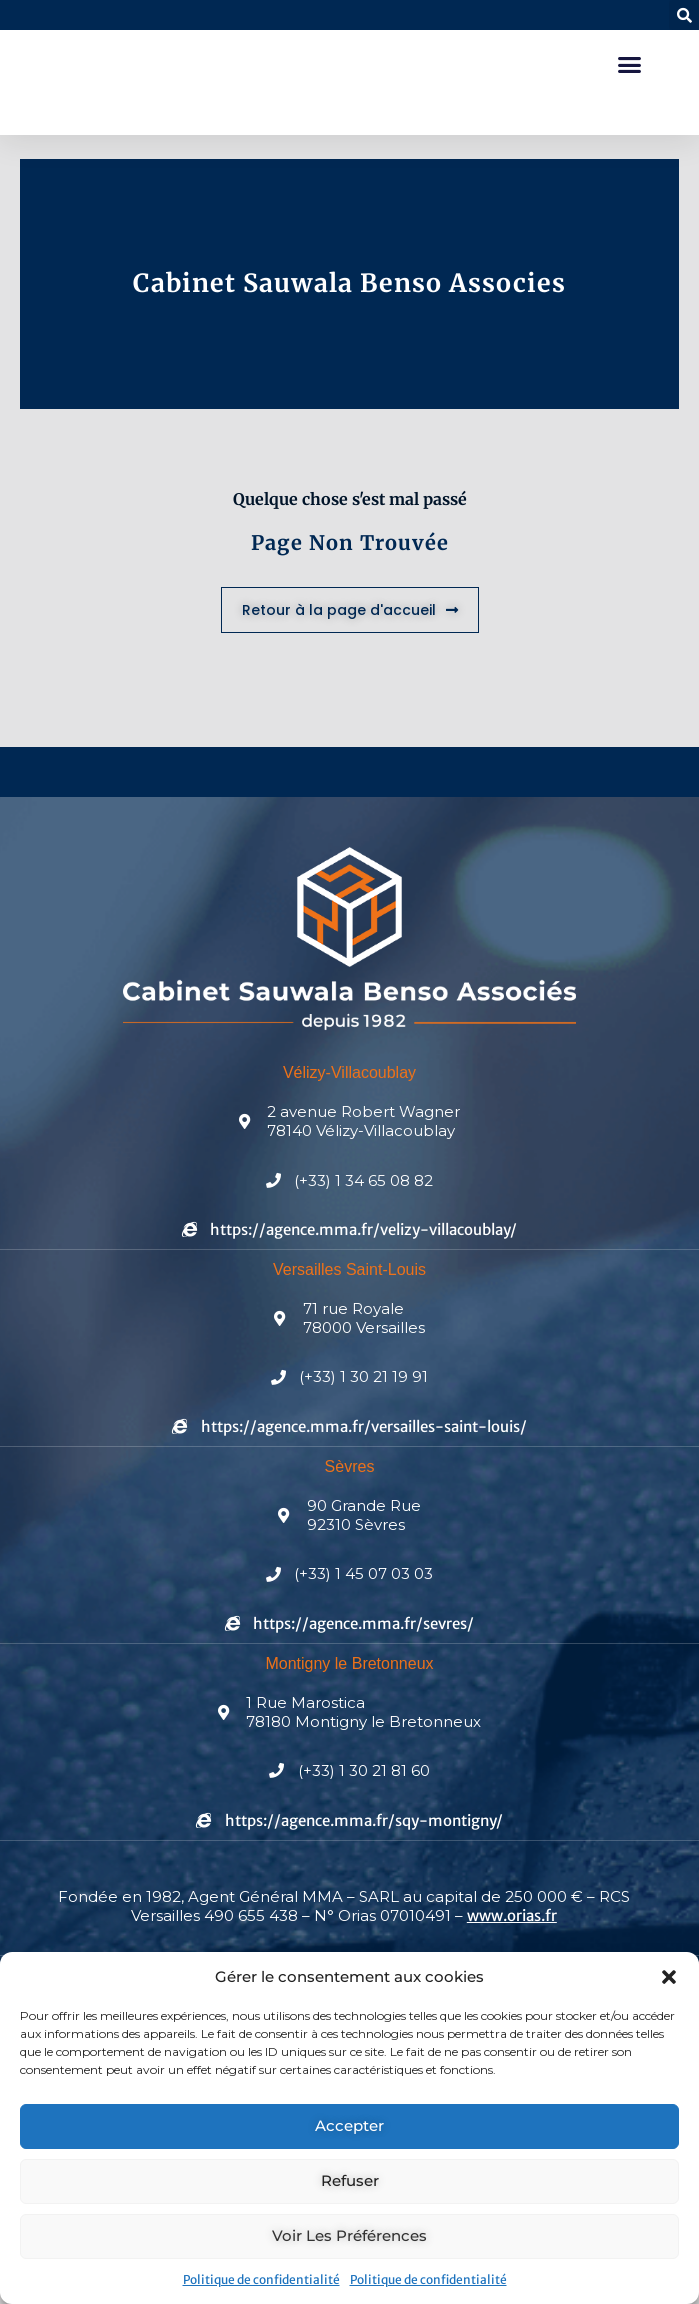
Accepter (349, 2125)
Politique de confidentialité (261, 2279)
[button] (669, 1977)
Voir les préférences (349, 2235)
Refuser (350, 2180)
